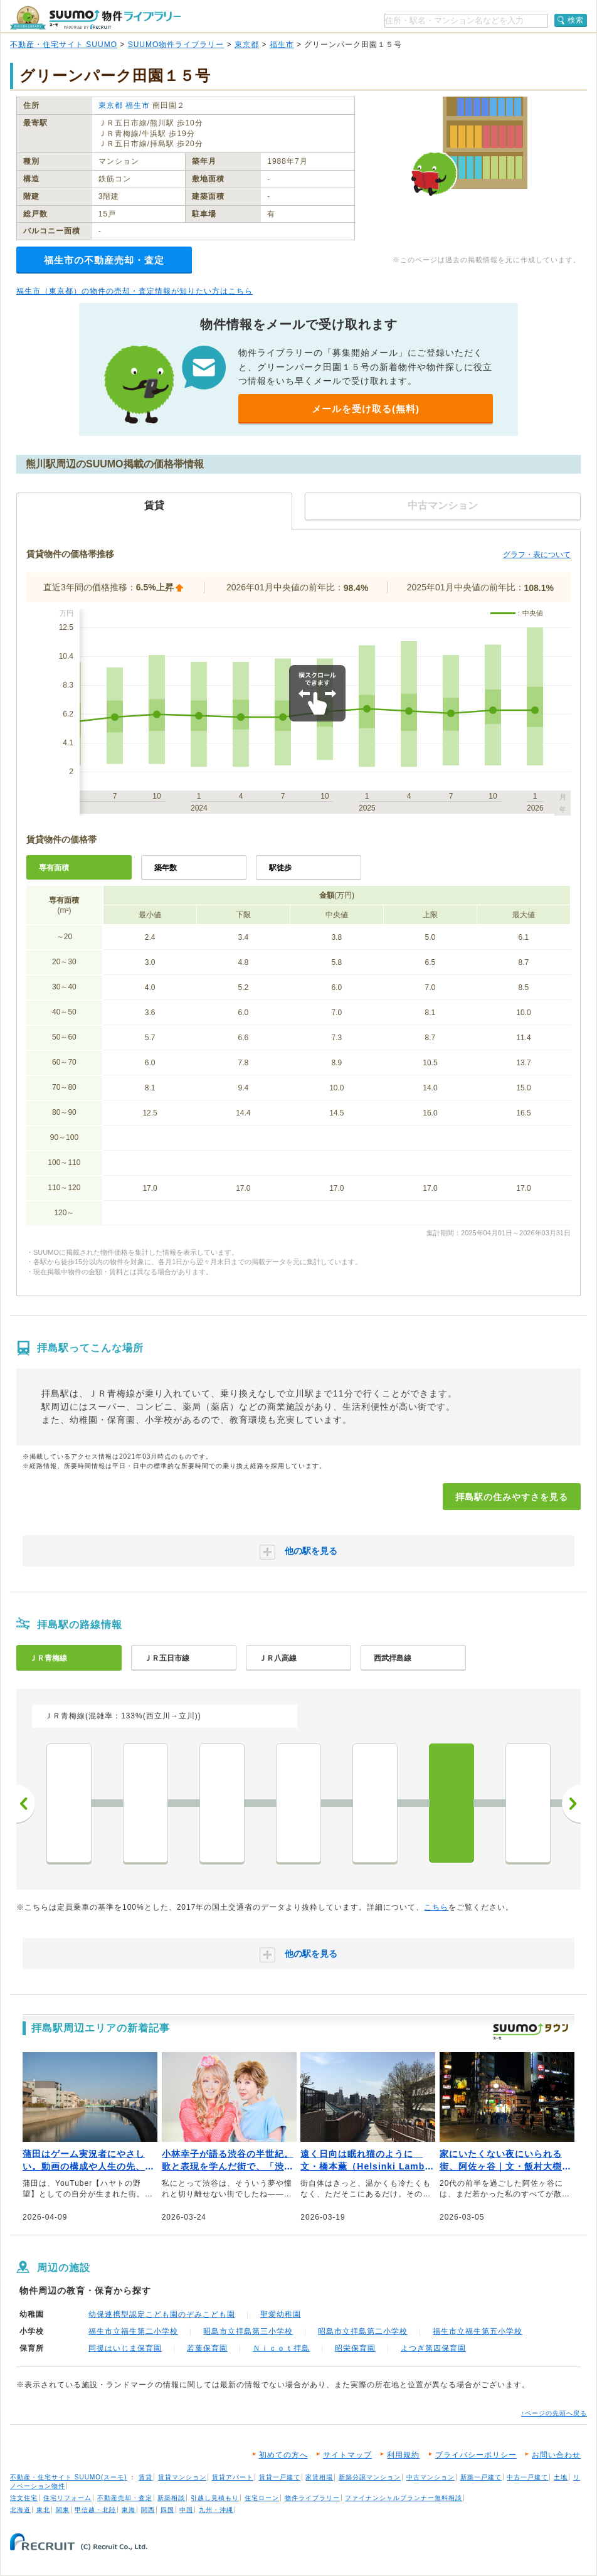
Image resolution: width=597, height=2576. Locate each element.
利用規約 (403, 2455)
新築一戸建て (481, 2477)
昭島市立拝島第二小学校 (363, 2331)
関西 (148, 2509)
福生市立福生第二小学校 (133, 2331)
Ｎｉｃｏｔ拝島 (281, 2348)
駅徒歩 (280, 867)
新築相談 (171, 2497)
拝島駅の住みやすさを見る (511, 1497)
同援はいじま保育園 (125, 2348)
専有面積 (54, 867)
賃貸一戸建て (279, 2477)
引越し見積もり (215, 2497)
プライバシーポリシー (476, 2455)
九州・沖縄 (216, 2509)
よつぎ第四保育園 (433, 2348)
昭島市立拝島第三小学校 (248, 2331)
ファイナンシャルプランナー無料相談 (403, 2497)
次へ (571, 1803)
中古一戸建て (527, 2477)
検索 (576, 20)
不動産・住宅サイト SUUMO (63, 44)
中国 (186, 2509)
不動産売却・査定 (124, 2497)
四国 (167, 2509)
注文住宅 (24, 2497)
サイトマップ (347, 2455)
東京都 (247, 44)
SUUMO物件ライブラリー (176, 44)
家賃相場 (319, 2477)
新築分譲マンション (370, 2477)
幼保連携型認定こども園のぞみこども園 (161, 2314)
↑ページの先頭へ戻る (554, 2413)
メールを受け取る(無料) (366, 408)
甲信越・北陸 (95, 2509)
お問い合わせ (556, 2455)
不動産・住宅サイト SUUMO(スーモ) (68, 2477)
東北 (43, 2509)
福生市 (282, 44)
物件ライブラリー (312, 2497)
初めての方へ (283, 2455)
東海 (128, 2509)
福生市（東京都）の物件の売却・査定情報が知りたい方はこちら (134, 291)
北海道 (20, 2509)
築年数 (165, 867)
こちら (436, 1907)
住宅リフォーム (67, 2497)
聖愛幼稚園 (280, 2314)
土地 (561, 2477)
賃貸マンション (182, 2477)
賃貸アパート (232, 2477)
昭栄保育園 (355, 2348)
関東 (63, 2509)
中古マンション (430, 2477)
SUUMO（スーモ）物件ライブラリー (95, 17)
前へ (25, 1803)
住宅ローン (262, 2497)
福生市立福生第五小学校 (477, 2331)
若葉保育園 (207, 2348)
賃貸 (145, 2477)
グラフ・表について (537, 554)
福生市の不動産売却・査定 (104, 260)
